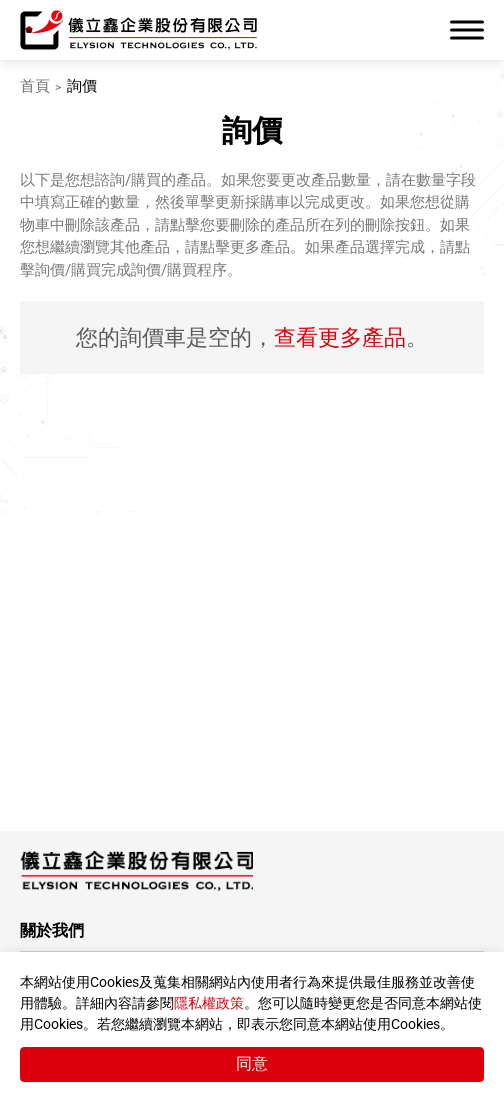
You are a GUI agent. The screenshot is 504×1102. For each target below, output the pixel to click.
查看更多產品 (340, 337)
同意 (252, 1063)
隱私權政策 (209, 1003)
